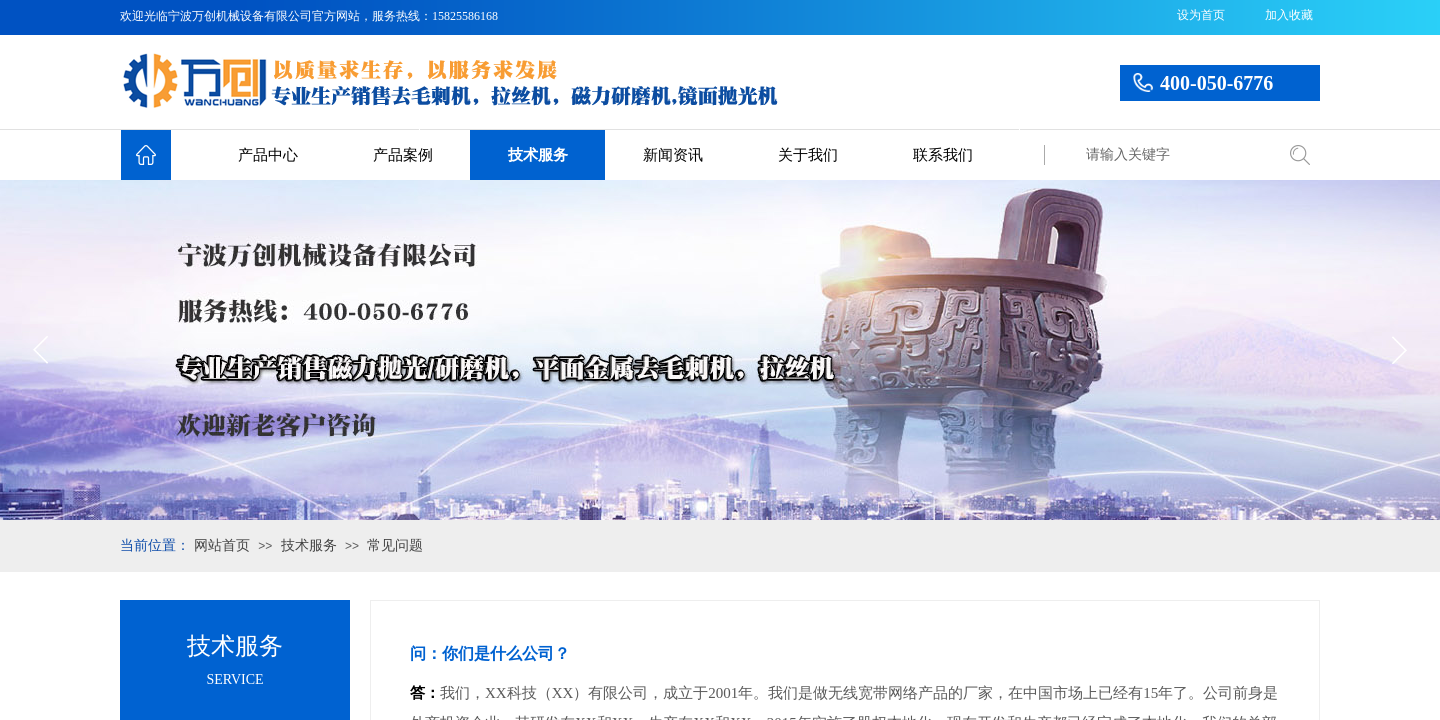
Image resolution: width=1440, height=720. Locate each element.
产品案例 (403, 155)
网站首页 (222, 545)
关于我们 (808, 155)
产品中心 (268, 155)
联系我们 (943, 155)
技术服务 (538, 155)
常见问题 (395, 545)
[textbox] (1175, 155)
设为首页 (1201, 15)
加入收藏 (1289, 15)
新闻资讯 (673, 155)
